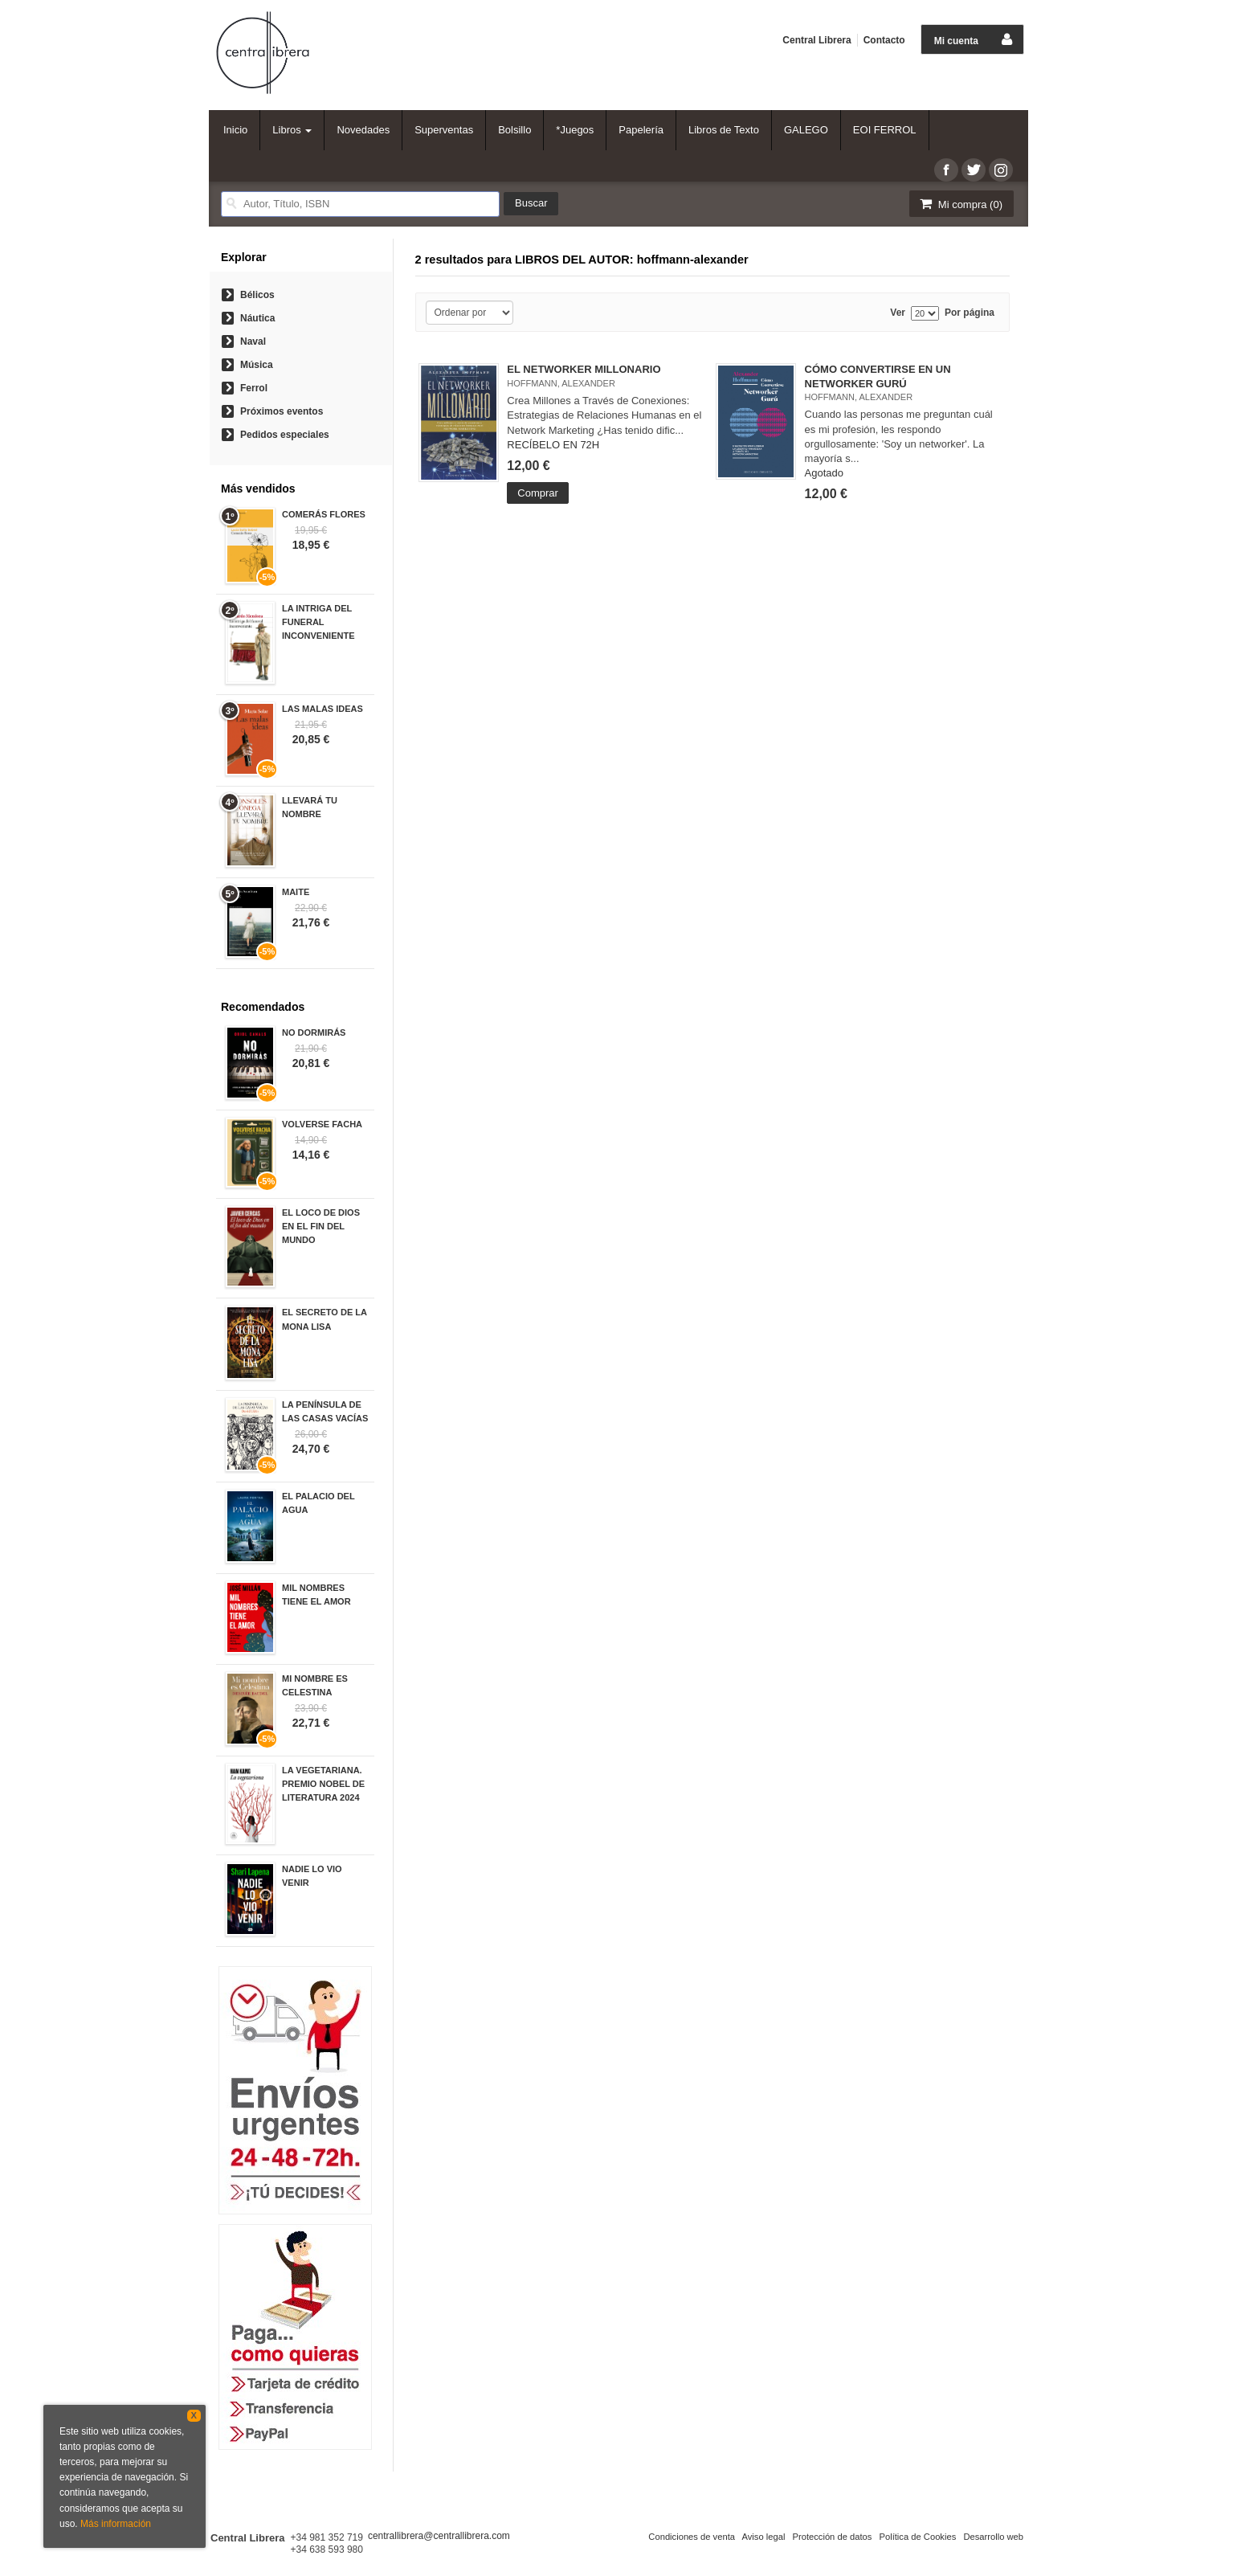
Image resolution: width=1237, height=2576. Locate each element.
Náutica (257, 318)
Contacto (884, 40)
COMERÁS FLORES (323, 514)
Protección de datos (832, 2536)
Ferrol (253, 388)
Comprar (537, 493)
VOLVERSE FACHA (322, 1124)
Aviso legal (763, 2536)
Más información (115, 2523)
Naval (253, 341)
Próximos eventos (281, 411)
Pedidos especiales (284, 434)
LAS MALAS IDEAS (322, 709)
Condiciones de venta (691, 2536)
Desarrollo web (993, 2536)
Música (256, 364)
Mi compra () (959, 204)
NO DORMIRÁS (313, 1032)
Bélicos (257, 295)
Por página (969, 313)
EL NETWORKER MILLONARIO (583, 369)
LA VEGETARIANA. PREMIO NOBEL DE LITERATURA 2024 (323, 1783)
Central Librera (816, 40)
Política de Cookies (917, 2536)
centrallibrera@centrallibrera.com (439, 2535)
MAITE (295, 892)
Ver (897, 313)
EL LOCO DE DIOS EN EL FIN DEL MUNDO (321, 1226)
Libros (292, 130)
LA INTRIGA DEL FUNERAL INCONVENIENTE (318, 621)
